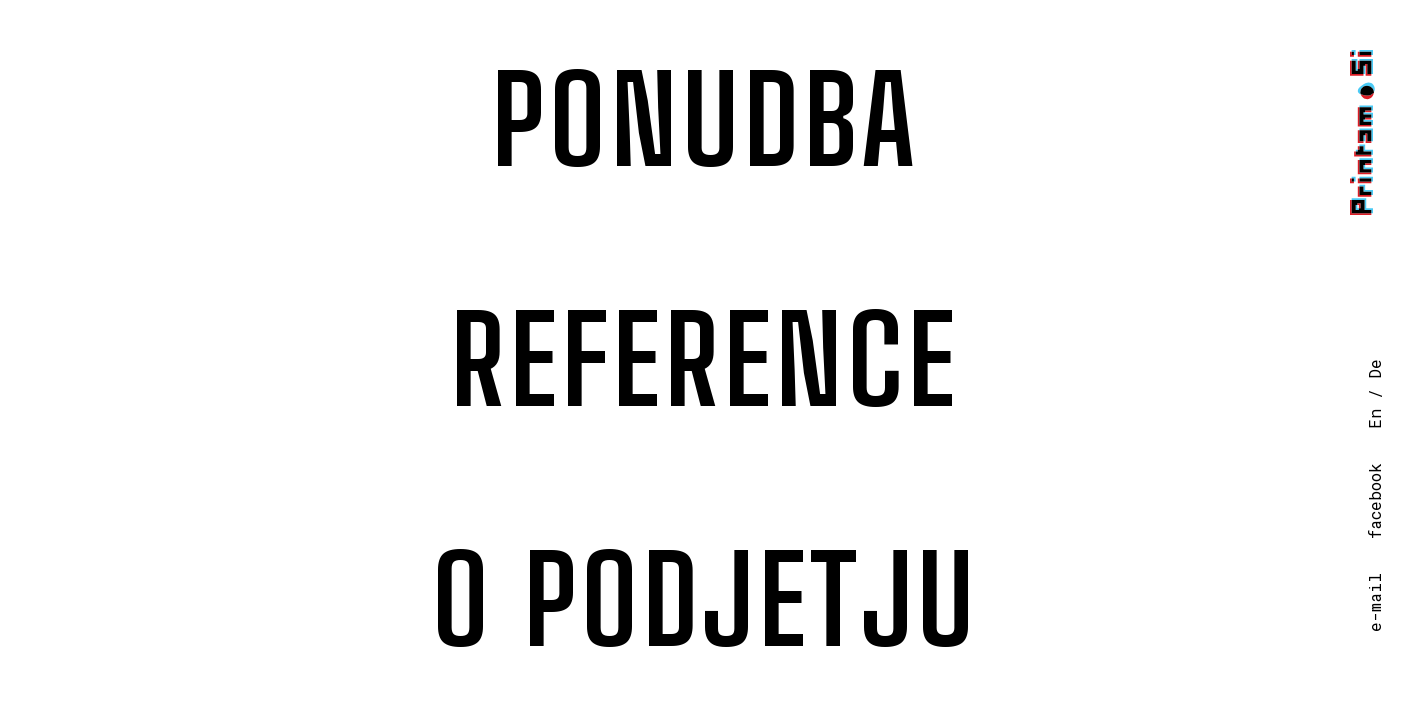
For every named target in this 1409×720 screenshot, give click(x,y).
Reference (704, 360)
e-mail (1374, 602)
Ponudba (705, 120)
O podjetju (705, 600)
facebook (1374, 501)
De (1374, 369)
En (1374, 419)
